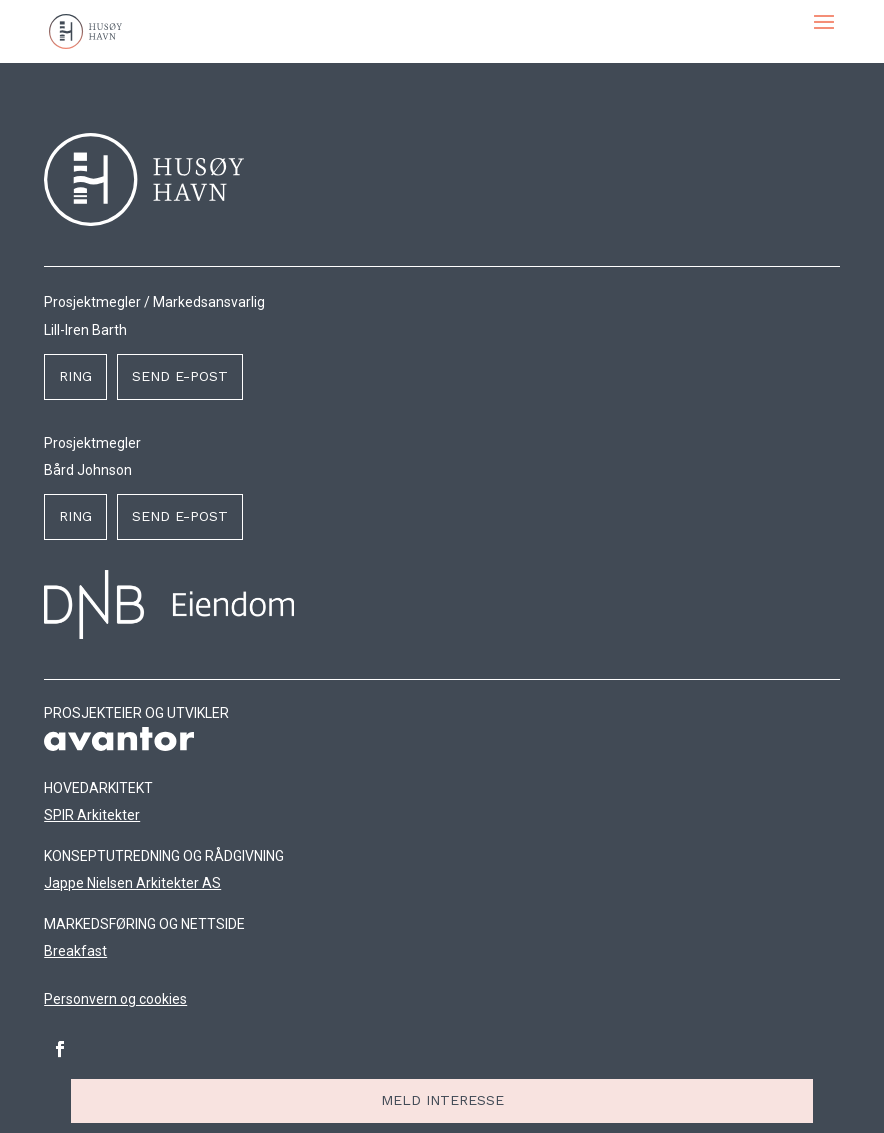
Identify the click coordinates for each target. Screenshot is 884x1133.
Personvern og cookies (115, 999)
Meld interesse (442, 1100)
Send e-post (180, 376)
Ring (75, 376)
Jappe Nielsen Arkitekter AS (132, 883)
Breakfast (75, 951)
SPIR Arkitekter (92, 815)
